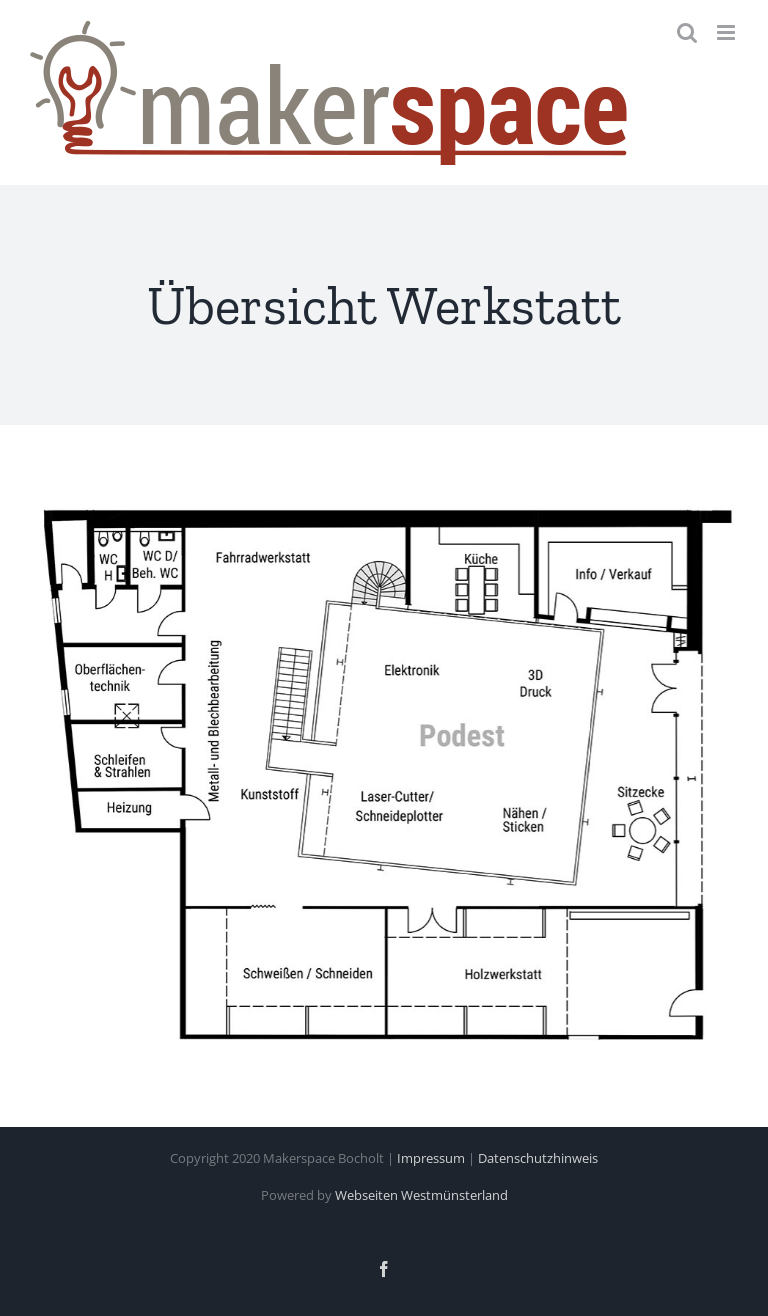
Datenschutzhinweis (538, 1158)
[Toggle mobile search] (687, 32)
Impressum (431, 1158)
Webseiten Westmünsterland (421, 1195)
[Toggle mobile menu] (727, 32)
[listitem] (533, 687)
